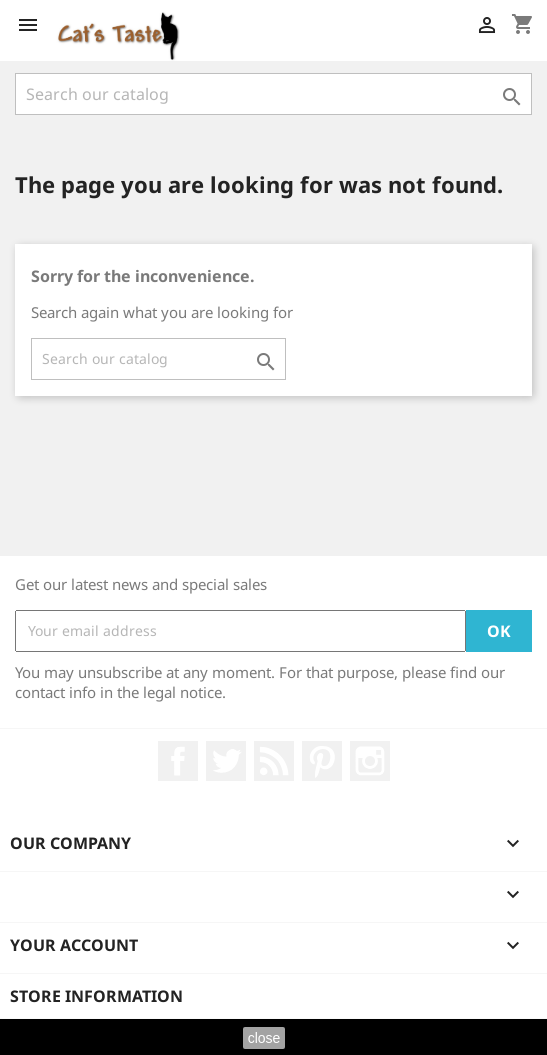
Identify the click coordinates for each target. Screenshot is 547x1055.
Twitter (226, 761)
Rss (274, 761)
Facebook (178, 761)
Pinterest (322, 761)
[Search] (273, 94)
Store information (96, 996)
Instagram (370, 761)
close (264, 1038)
